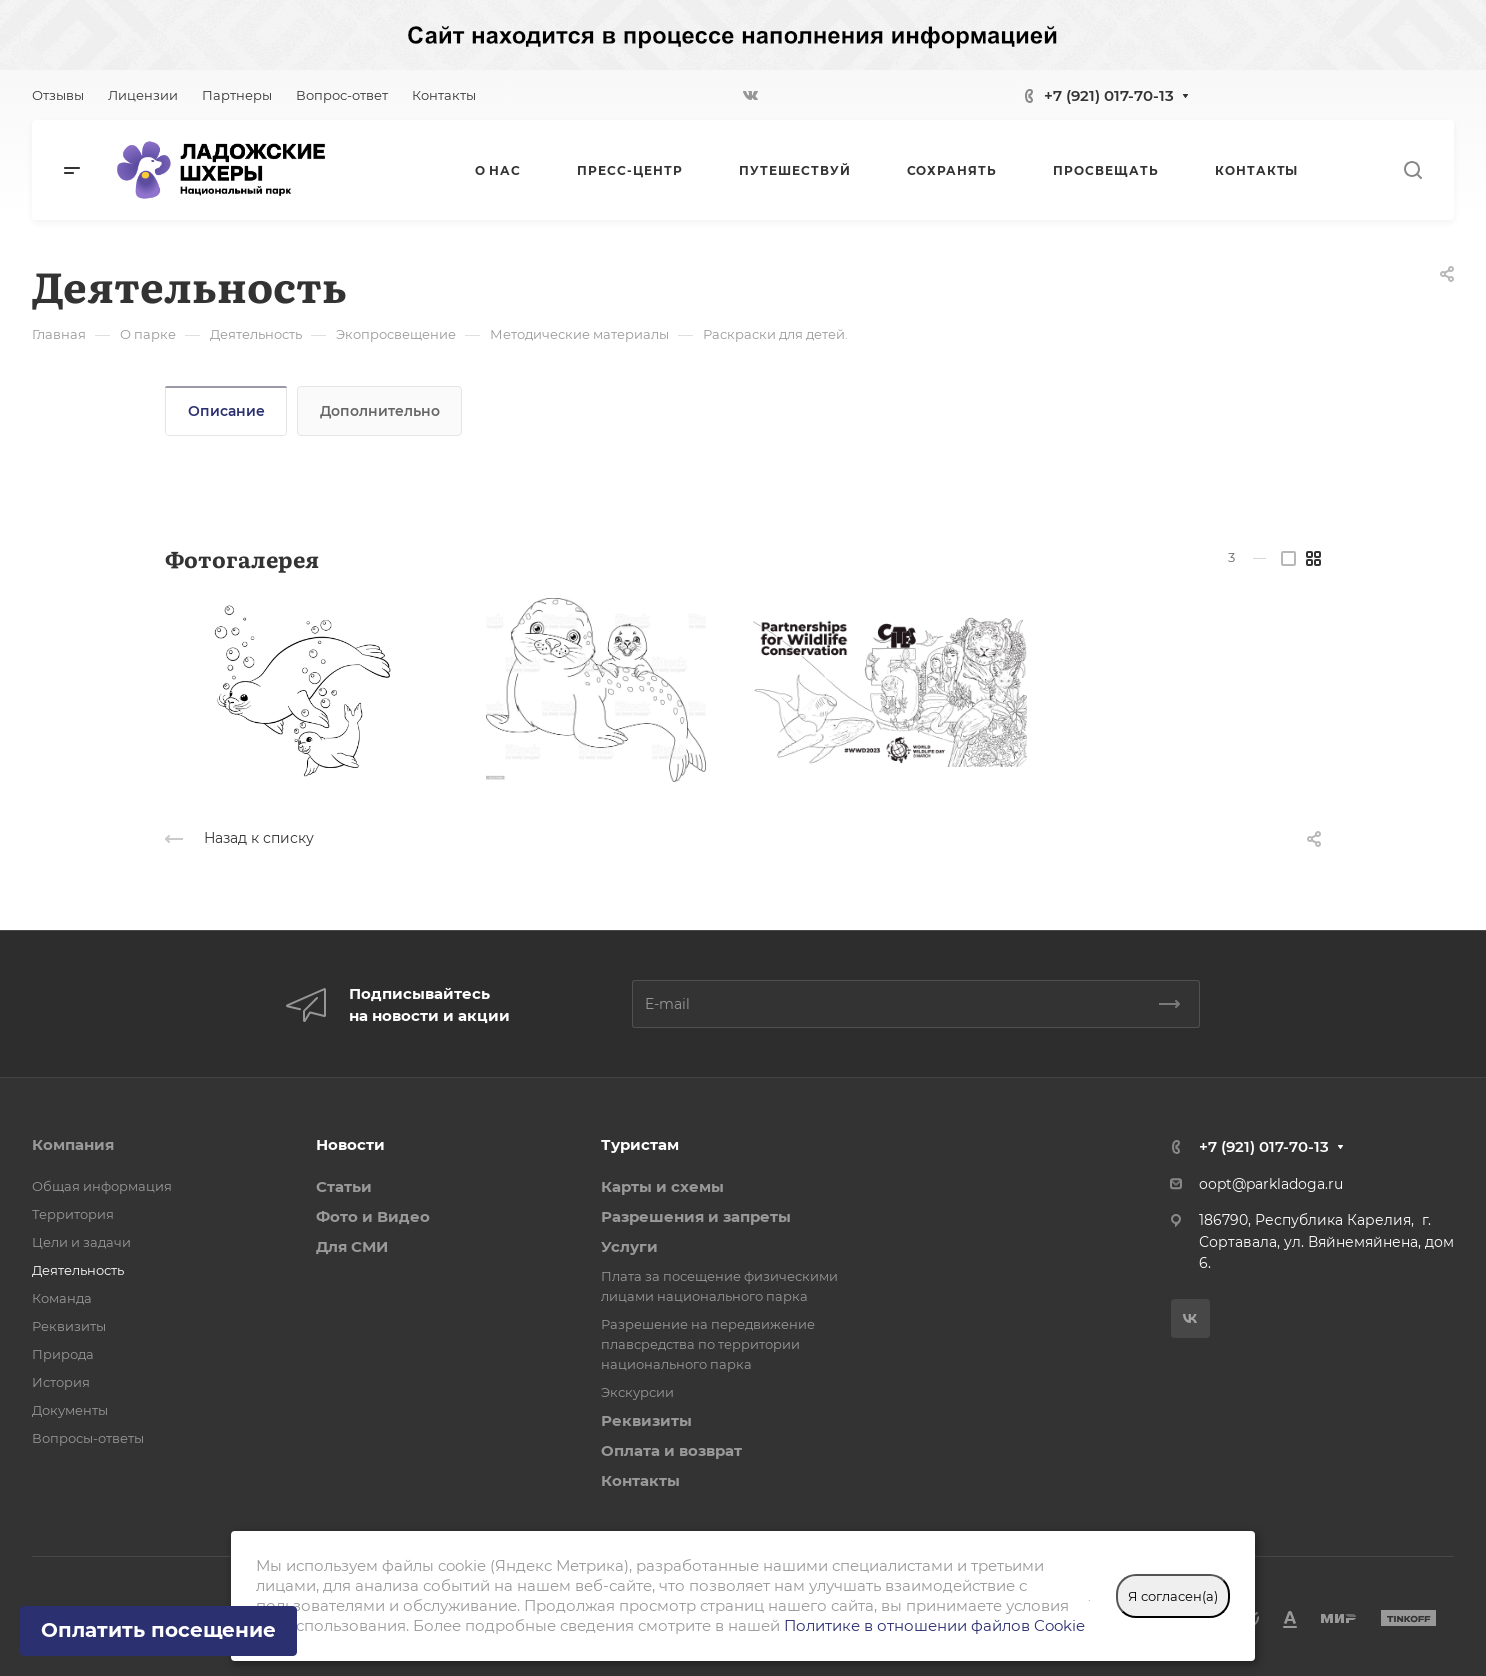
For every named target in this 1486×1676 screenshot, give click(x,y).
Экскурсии (637, 1392)
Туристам (640, 1144)
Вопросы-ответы (88, 1438)
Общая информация (102, 1186)
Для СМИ (352, 1246)
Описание (226, 411)
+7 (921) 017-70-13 (1109, 95)
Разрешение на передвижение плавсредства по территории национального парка (708, 1344)
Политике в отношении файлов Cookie (934, 1625)
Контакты (640, 1480)
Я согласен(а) (1173, 1596)
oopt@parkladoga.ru (1271, 1184)
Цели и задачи (81, 1242)
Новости (350, 1144)
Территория (73, 1214)
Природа (63, 1354)
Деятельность (78, 1270)
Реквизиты (69, 1326)
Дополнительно (380, 411)
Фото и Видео (373, 1216)
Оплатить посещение (158, 1630)
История (61, 1382)
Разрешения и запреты (696, 1216)
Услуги (629, 1246)
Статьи (344, 1186)
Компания (73, 1144)
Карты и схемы (662, 1186)
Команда (62, 1298)
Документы (70, 1410)
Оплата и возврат (671, 1450)
